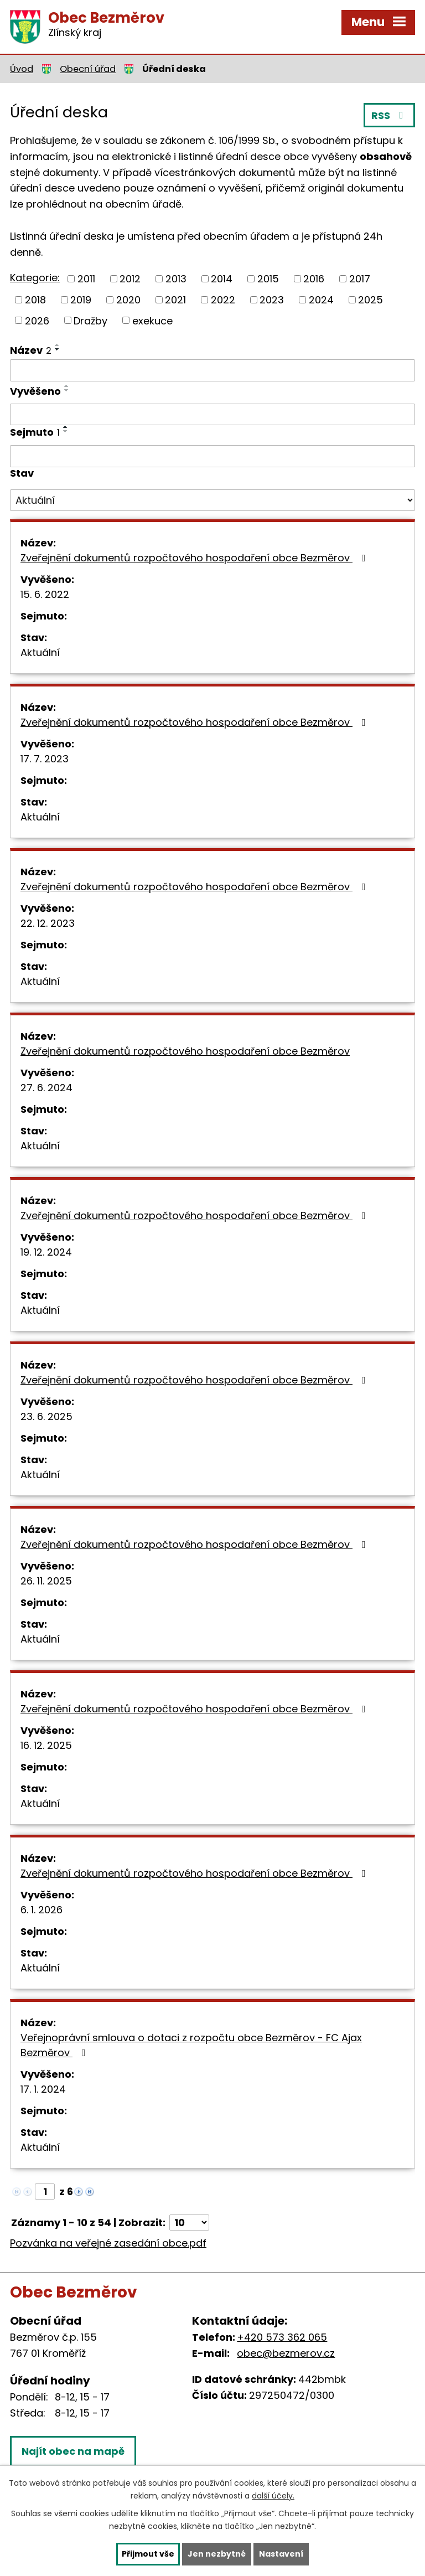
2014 (221, 279)
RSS (389, 115)
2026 (37, 320)
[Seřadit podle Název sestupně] (57, 349)
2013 (175, 279)
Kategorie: (35, 278)
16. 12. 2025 (46, 1745)
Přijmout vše (148, 2553)
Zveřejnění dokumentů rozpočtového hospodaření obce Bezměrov (195, 558)
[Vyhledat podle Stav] (212, 500)
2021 (175, 300)
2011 (86, 279)
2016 (313, 279)
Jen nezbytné (217, 2553)
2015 (268, 279)
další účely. (273, 2495)
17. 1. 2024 (43, 2089)
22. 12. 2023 (47, 923)
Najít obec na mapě (73, 2451)
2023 (272, 300)
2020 (128, 300)
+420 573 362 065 (282, 2337)
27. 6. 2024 (46, 1088)
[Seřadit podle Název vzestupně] (57, 345)
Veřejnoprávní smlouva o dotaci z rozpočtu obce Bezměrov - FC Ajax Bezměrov (191, 2045)
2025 (370, 300)
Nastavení (281, 2553)
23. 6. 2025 (46, 1416)
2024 (321, 300)
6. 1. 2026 (41, 1910)
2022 (223, 300)
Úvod (21, 69)
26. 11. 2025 (46, 1581)
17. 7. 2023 (44, 759)
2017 (359, 279)
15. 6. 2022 (44, 594)
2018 (35, 300)
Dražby (90, 320)
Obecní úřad (88, 69)
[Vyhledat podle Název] (212, 370)
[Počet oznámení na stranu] (189, 2222)
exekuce (152, 320)
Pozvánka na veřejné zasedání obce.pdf (108, 2243)
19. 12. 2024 (46, 1252)
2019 (80, 300)
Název (30, 350)
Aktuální (40, 652)
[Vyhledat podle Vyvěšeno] (212, 415)
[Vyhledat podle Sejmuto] (212, 456)
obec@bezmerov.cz (286, 2353)
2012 (130, 279)
